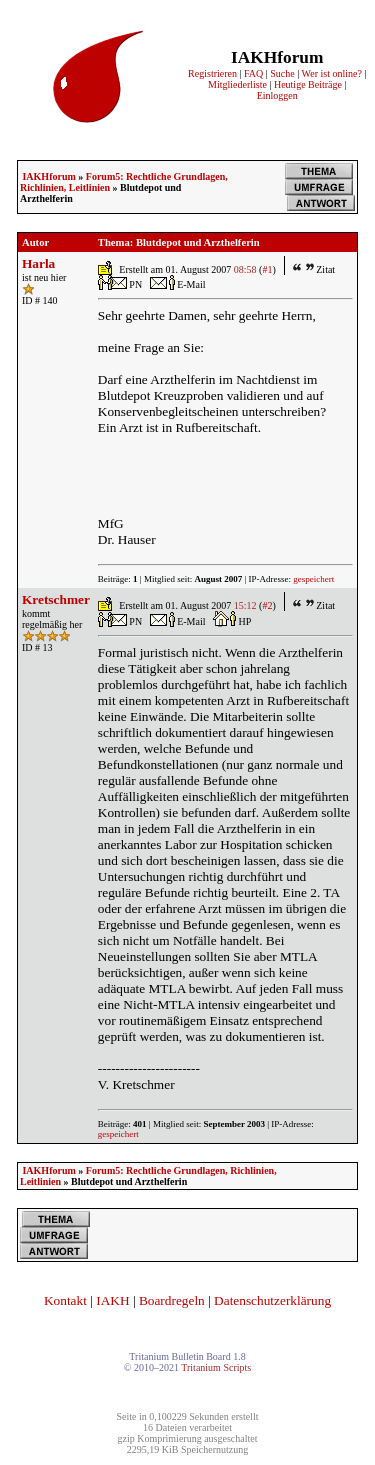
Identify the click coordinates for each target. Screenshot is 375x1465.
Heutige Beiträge (308, 84)
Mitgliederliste (237, 84)
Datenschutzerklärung (272, 1300)
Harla (38, 263)
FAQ (253, 73)
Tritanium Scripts (216, 1367)
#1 (267, 269)
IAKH (112, 1300)
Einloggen (277, 95)
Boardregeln (172, 1300)
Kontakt (65, 1300)
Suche (282, 73)
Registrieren (212, 73)
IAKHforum (48, 176)
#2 (267, 605)
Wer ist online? (332, 73)
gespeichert (313, 579)
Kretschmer (56, 599)
